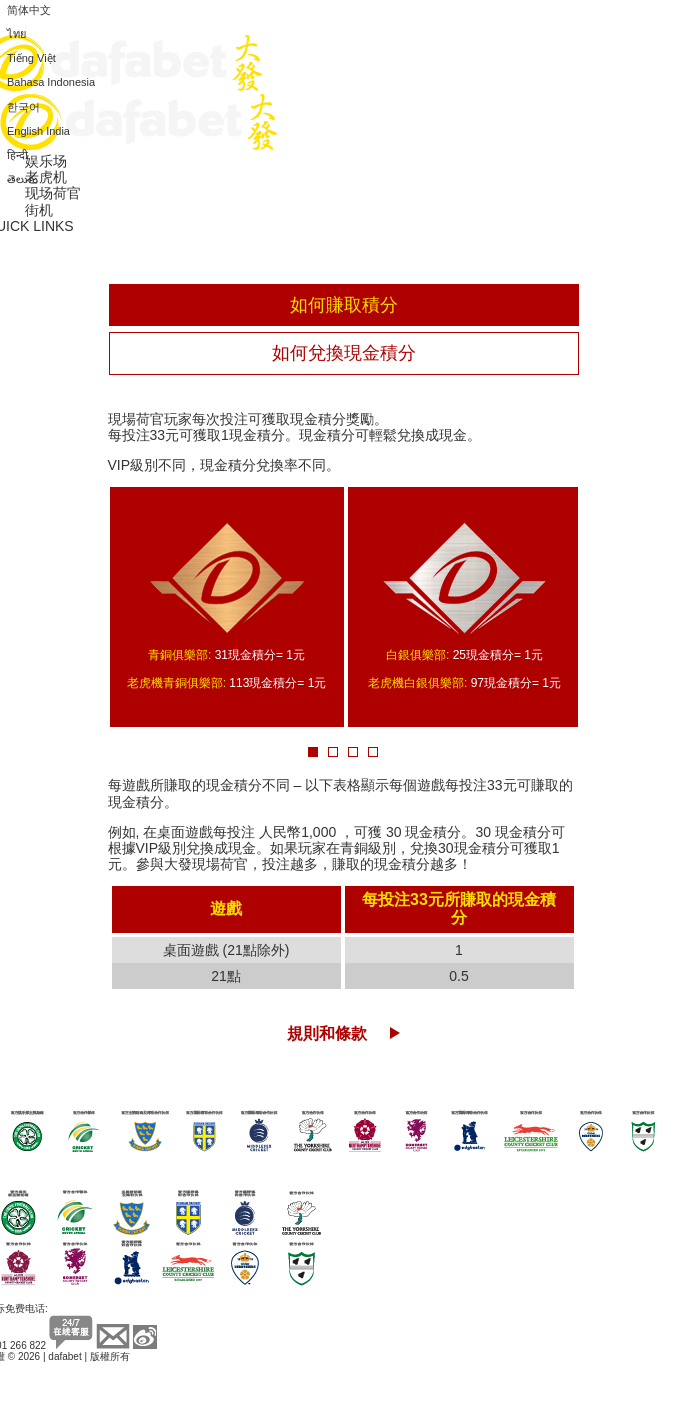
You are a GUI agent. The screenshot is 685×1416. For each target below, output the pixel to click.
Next (599, 608)
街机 (39, 210)
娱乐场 (46, 161)
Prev (86, 608)
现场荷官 (53, 193)
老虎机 (46, 177)
